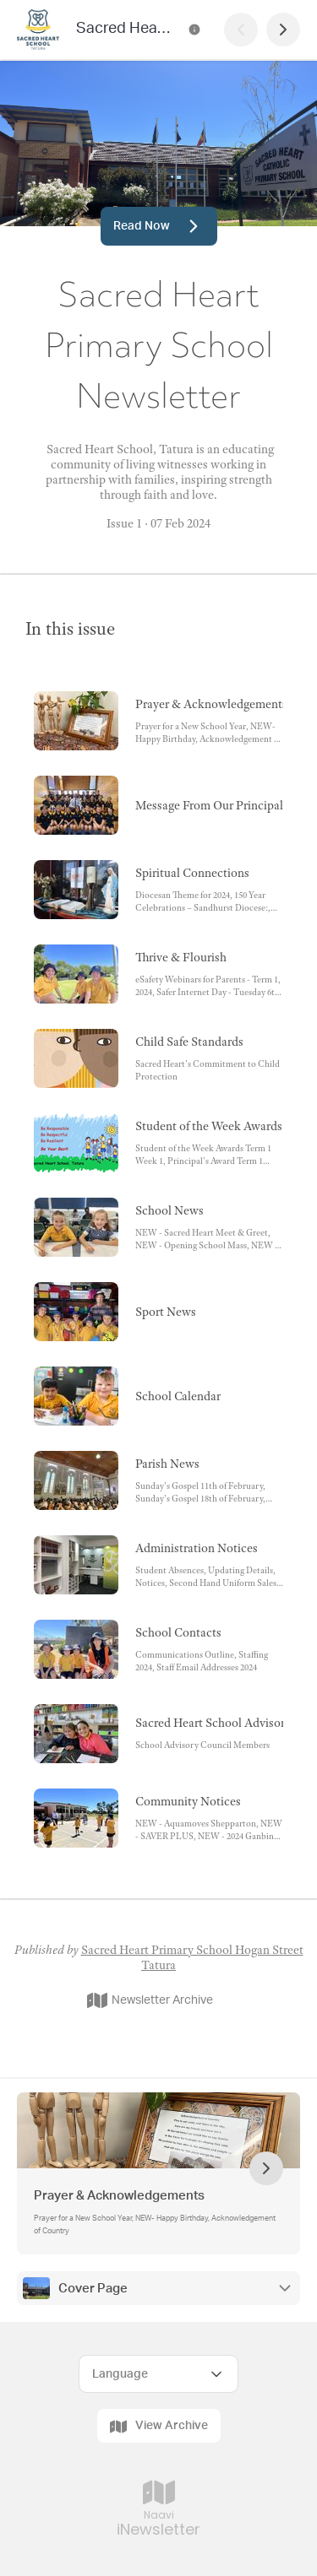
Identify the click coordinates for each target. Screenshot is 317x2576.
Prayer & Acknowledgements (119, 2195)
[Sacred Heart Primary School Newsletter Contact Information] (194, 29)
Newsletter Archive (150, 2000)
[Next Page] (283, 29)
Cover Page (93, 2288)
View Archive (159, 2426)
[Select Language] (158, 2374)
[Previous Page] (241, 29)
